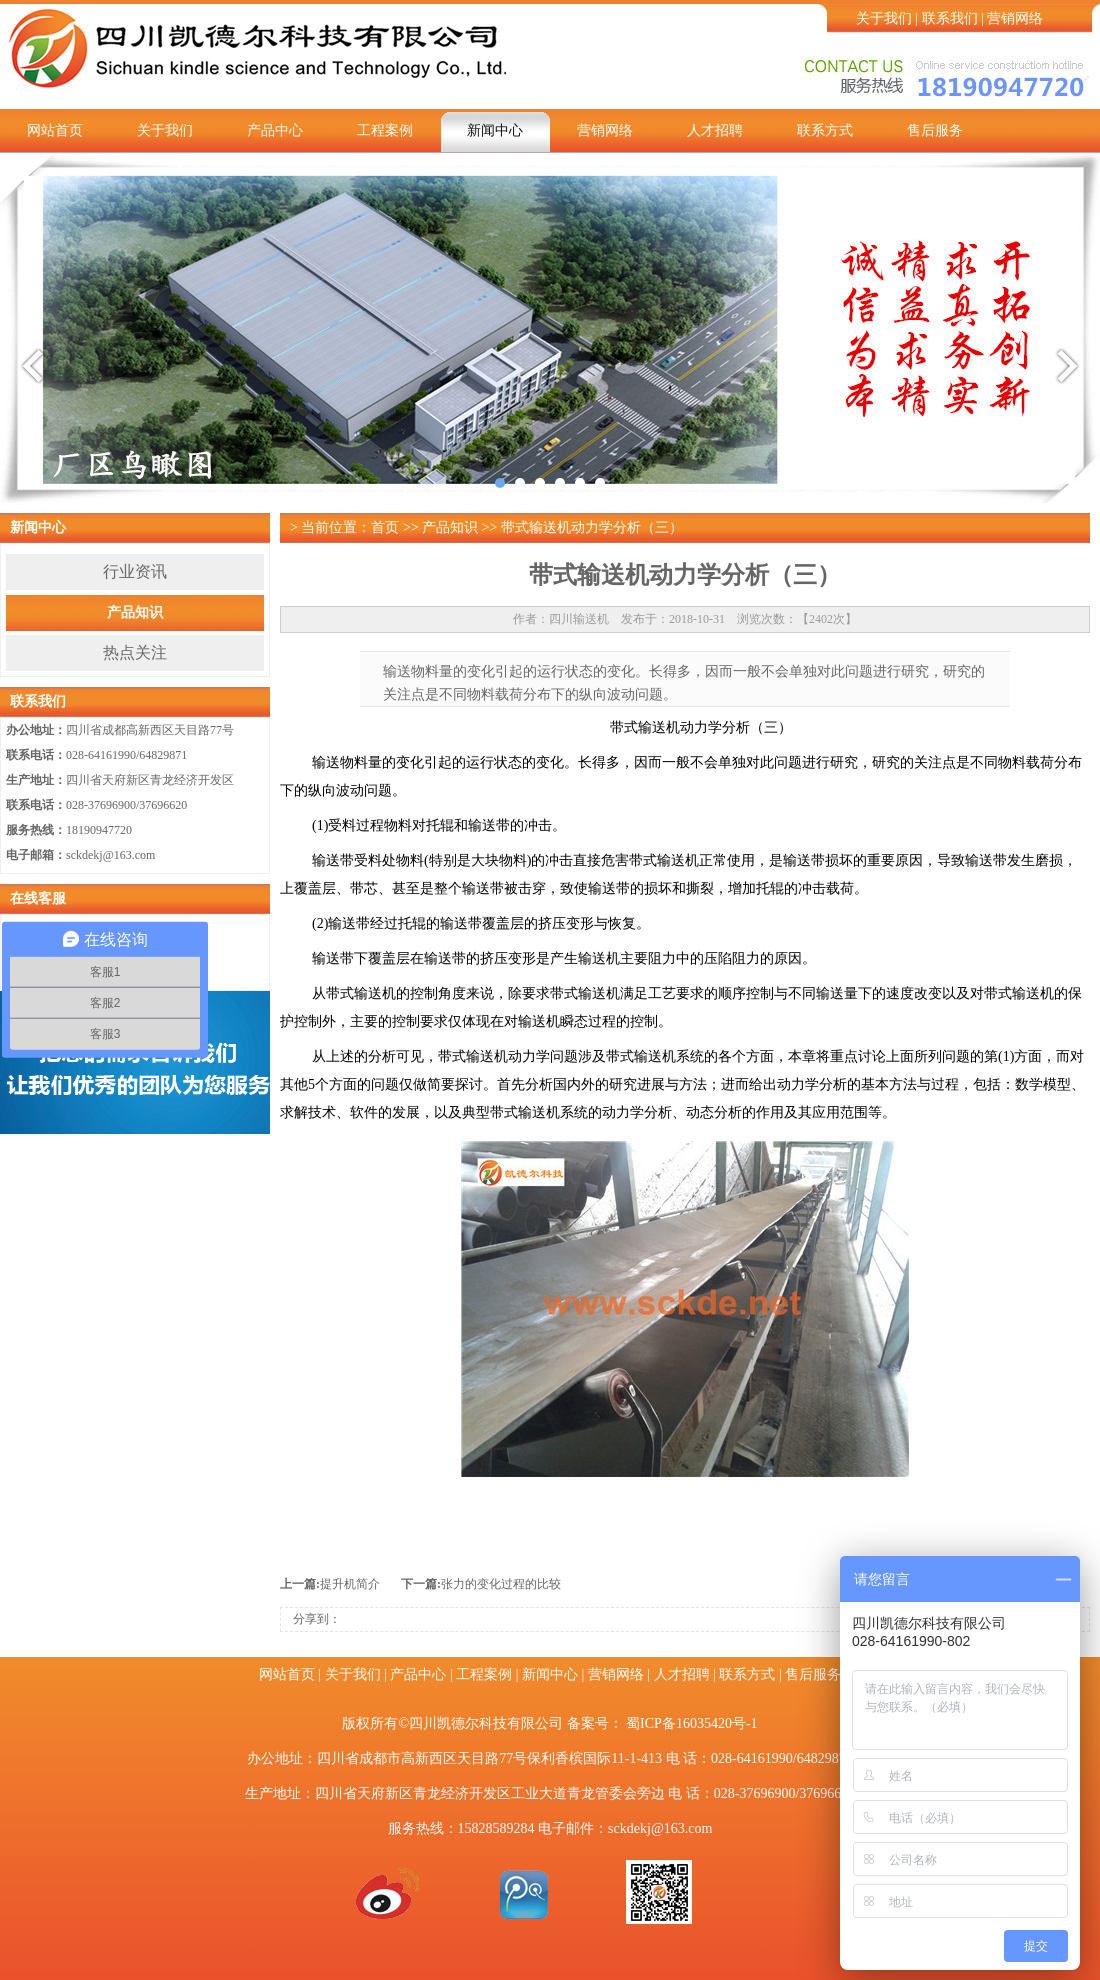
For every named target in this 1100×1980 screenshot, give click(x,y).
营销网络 (1015, 18)
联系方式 (825, 130)
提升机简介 (350, 1584)
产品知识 (135, 612)
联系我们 (950, 18)
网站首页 (55, 130)
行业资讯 (135, 571)
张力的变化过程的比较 (501, 1584)
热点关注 (135, 652)
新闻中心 (495, 130)
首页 (385, 527)
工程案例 (385, 130)
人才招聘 (715, 130)
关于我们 (884, 18)
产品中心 (275, 130)
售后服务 (935, 130)
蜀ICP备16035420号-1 (691, 1723)
